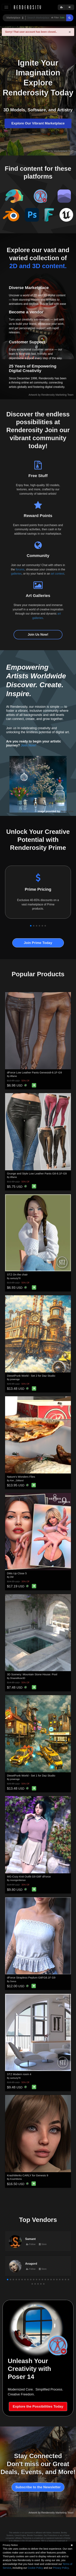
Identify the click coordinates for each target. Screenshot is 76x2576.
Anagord (31, 2263)
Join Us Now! (38, 634)
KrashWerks (16, 2179)
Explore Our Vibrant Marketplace (38, 123)
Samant (30, 2238)
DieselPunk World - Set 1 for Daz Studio (31, 1775)
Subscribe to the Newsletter (38, 2487)
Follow (30, 2244)
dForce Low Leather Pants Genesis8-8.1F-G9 (34, 1072)
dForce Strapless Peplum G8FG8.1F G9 (31, 1977)
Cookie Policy (35, 2567)
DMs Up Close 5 (17, 1573)
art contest (57, 573)
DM (12, 1577)
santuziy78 (15, 1278)
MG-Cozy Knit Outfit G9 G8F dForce (29, 1876)
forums (20, 569)
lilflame (13, 1076)
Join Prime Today (38, 943)
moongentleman (18, 1880)
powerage (15, 1379)
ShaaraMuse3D (17, 1678)
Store (43, 2244)
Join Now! (28, 745)
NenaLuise (67, 811)
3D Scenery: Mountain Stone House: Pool (32, 1674)
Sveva (13, 1981)
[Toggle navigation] (6, 7)
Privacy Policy (61, 2567)
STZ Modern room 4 (19, 2074)
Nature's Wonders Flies (21, 1476)
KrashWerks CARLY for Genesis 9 (27, 2175)
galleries (16, 573)
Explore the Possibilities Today (38, 2406)
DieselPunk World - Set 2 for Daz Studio (31, 1375)
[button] (30, 925)
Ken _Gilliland (17, 1480)
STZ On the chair (17, 1274)
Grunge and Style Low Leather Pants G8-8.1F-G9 (37, 1173)
